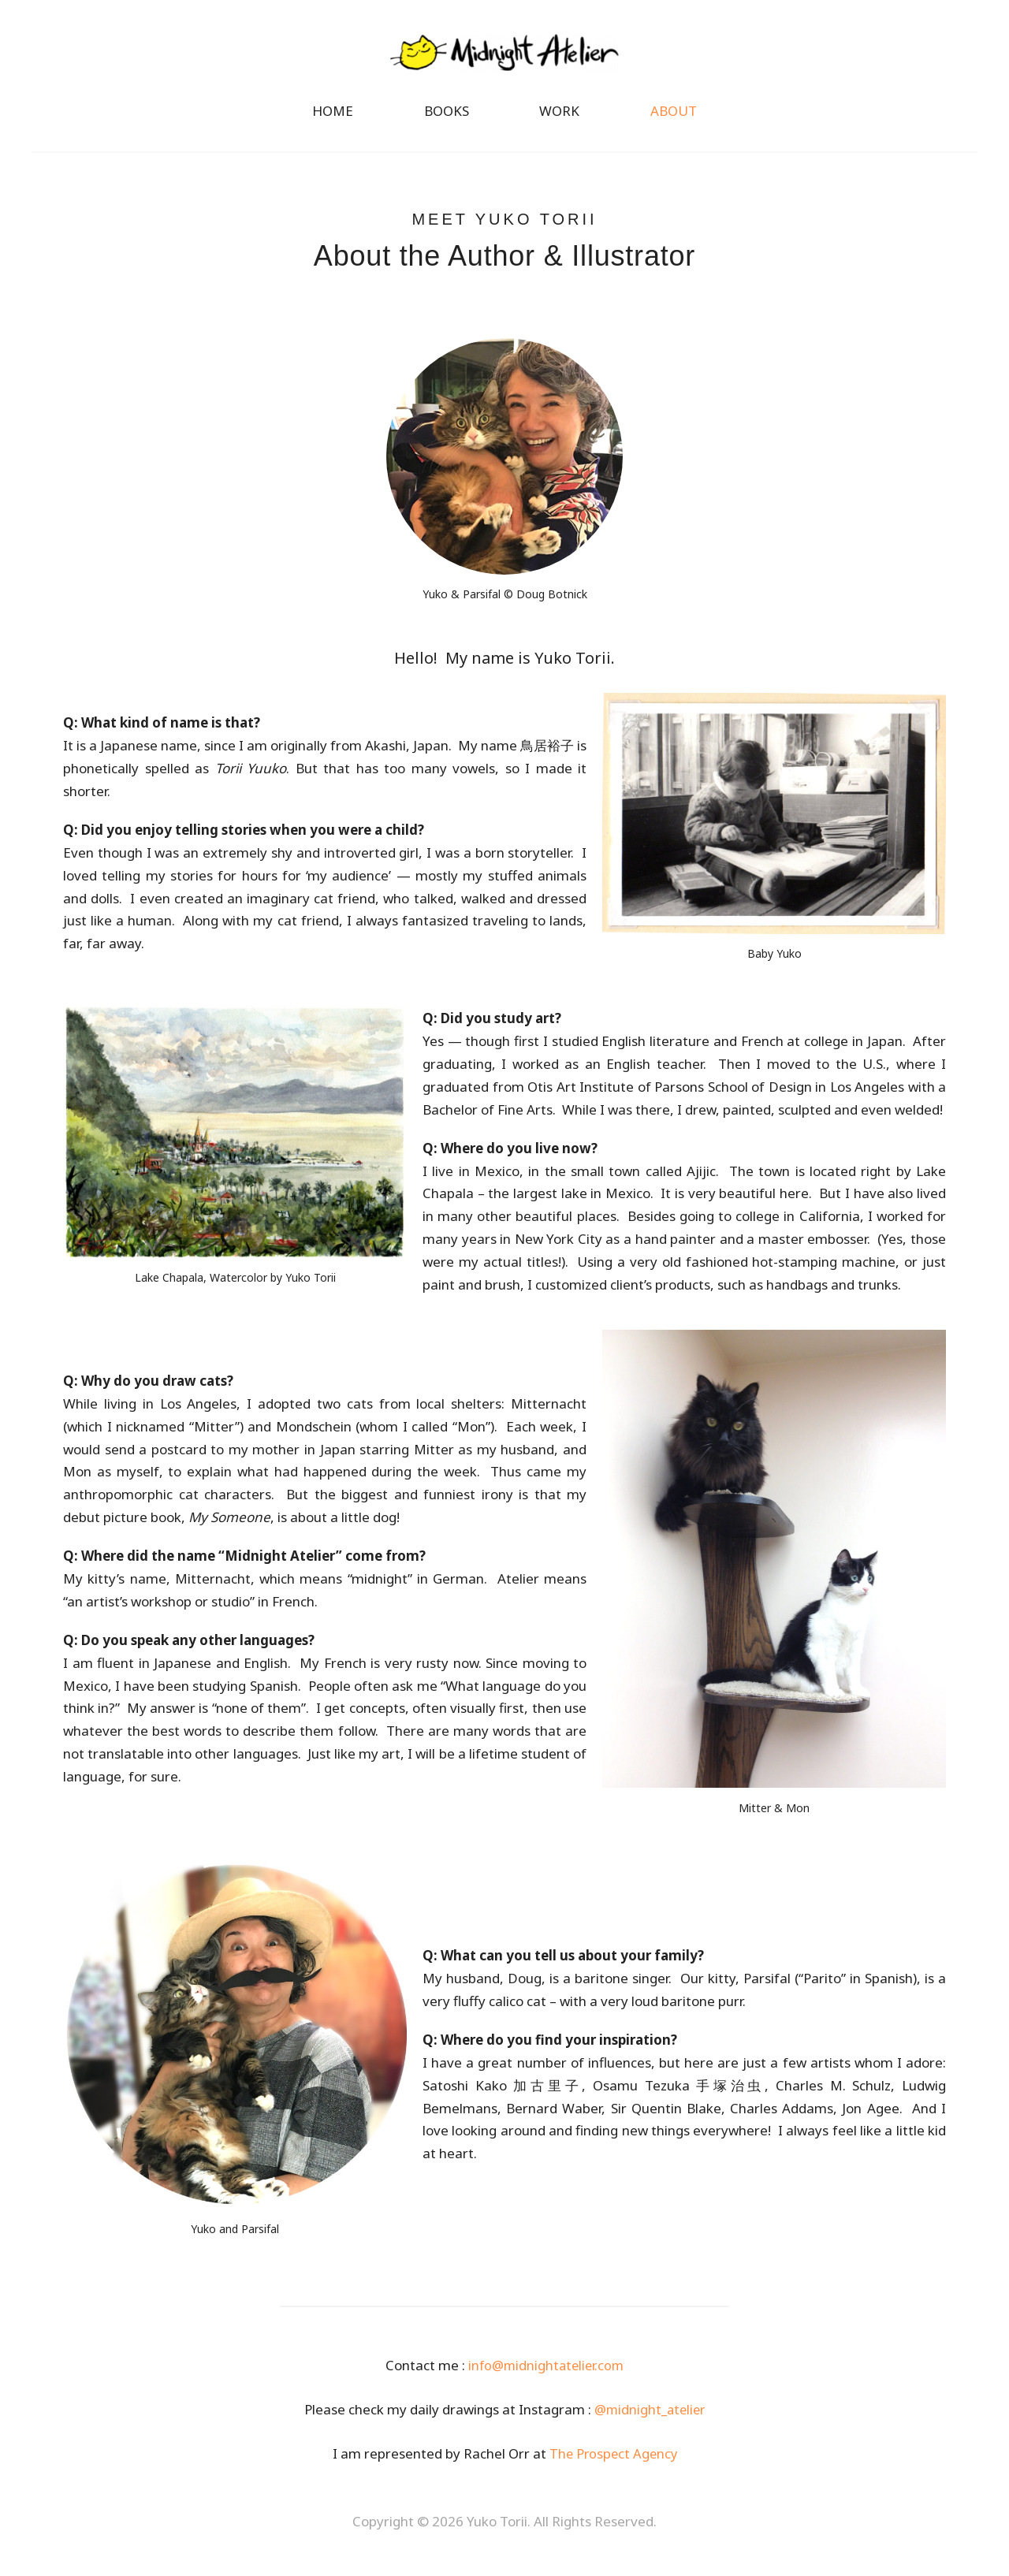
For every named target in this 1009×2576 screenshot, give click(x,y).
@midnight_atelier (650, 2416)
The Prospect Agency (613, 2460)
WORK (559, 118)
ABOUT (673, 118)
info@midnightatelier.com (546, 2371)
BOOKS (446, 118)
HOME (332, 118)
